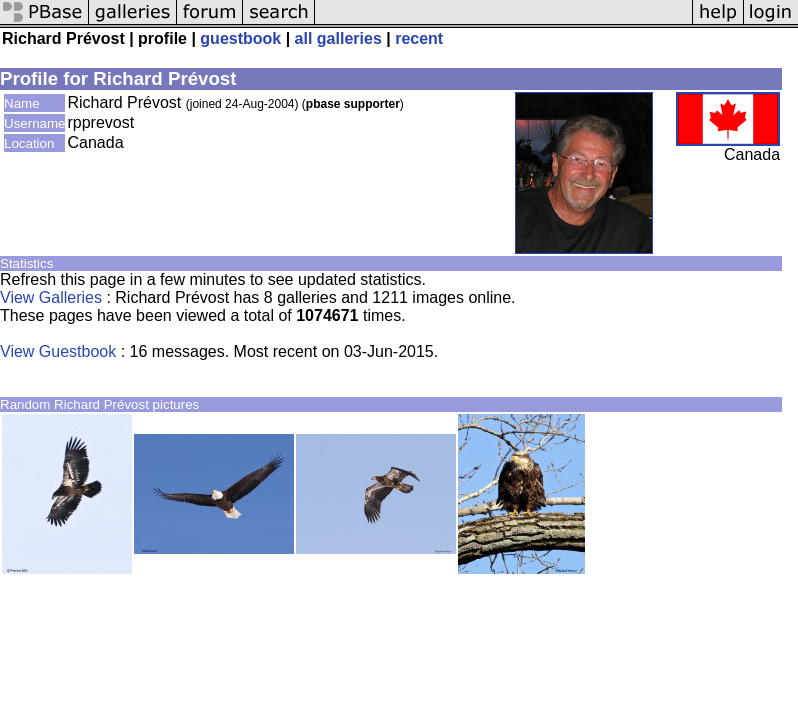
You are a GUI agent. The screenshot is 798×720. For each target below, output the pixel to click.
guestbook (240, 38)
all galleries (338, 38)
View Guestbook (58, 351)
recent (419, 38)
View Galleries (51, 297)
